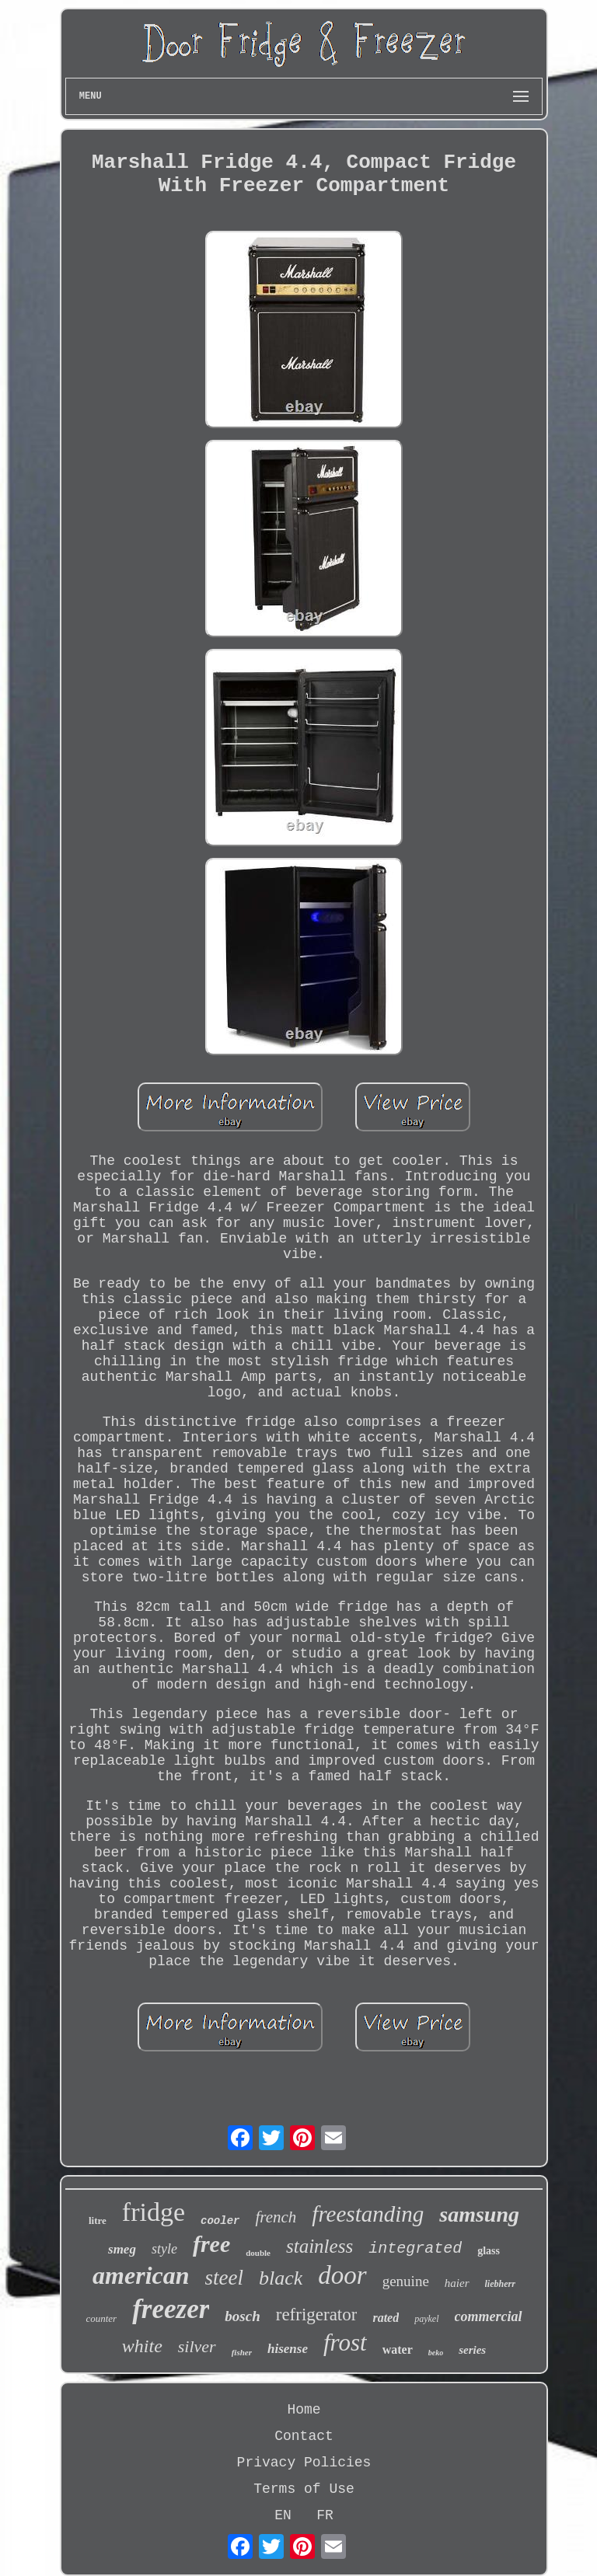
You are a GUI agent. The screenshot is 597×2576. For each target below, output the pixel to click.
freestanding (368, 2213)
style (164, 2249)
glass (488, 2251)
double (258, 2252)
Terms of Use (303, 2489)
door (342, 2275)
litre (97, 2220)
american (141, 2275)
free (211, 2244)
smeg (122, 2249)
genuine (405, 2281)
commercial (488, 2316)
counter (101, 2318)
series (472, 2350)
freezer (170, 2309)
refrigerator (317, 2314)
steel (224, 2277)
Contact (303, 2436)
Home (303, 2409)
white (142, 2346)
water (397, 2349)
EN (283, 2515)
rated (385, 2317)
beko (435, 2352)
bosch (242, 2316)
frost (345, 2342)
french (275, 2217)
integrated (415, 2248)
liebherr (500, 2283)
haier (457, 2283)
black (280, 2278)
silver (197, 2346)
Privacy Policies (304, 2462)
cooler (220, 2221)
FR (324, 2515)
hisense (287, 2348)
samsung (479, 2214)
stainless (319, 2246)
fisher (242, 2352)
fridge (153, 2212)
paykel (426, 2318)
